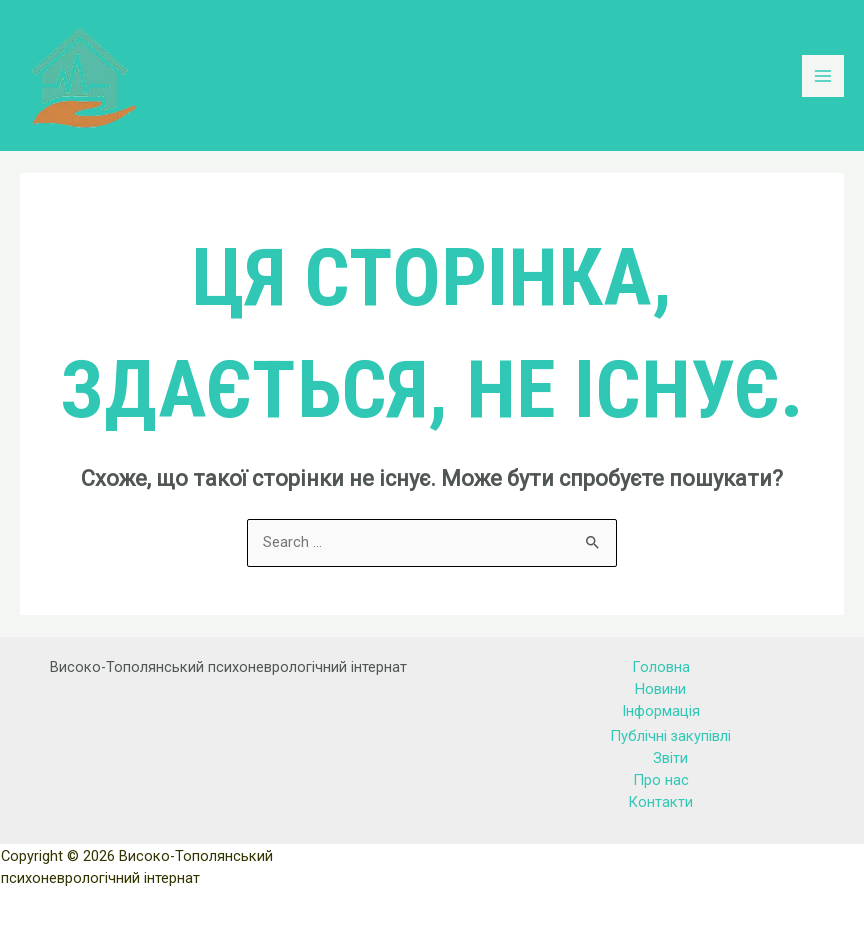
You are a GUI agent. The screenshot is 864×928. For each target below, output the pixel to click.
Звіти (670, 758)
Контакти (660, 802)
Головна (661, 667)
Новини (660, 689)
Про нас (661, 780)
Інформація (661, 711)
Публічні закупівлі (670, 736)
